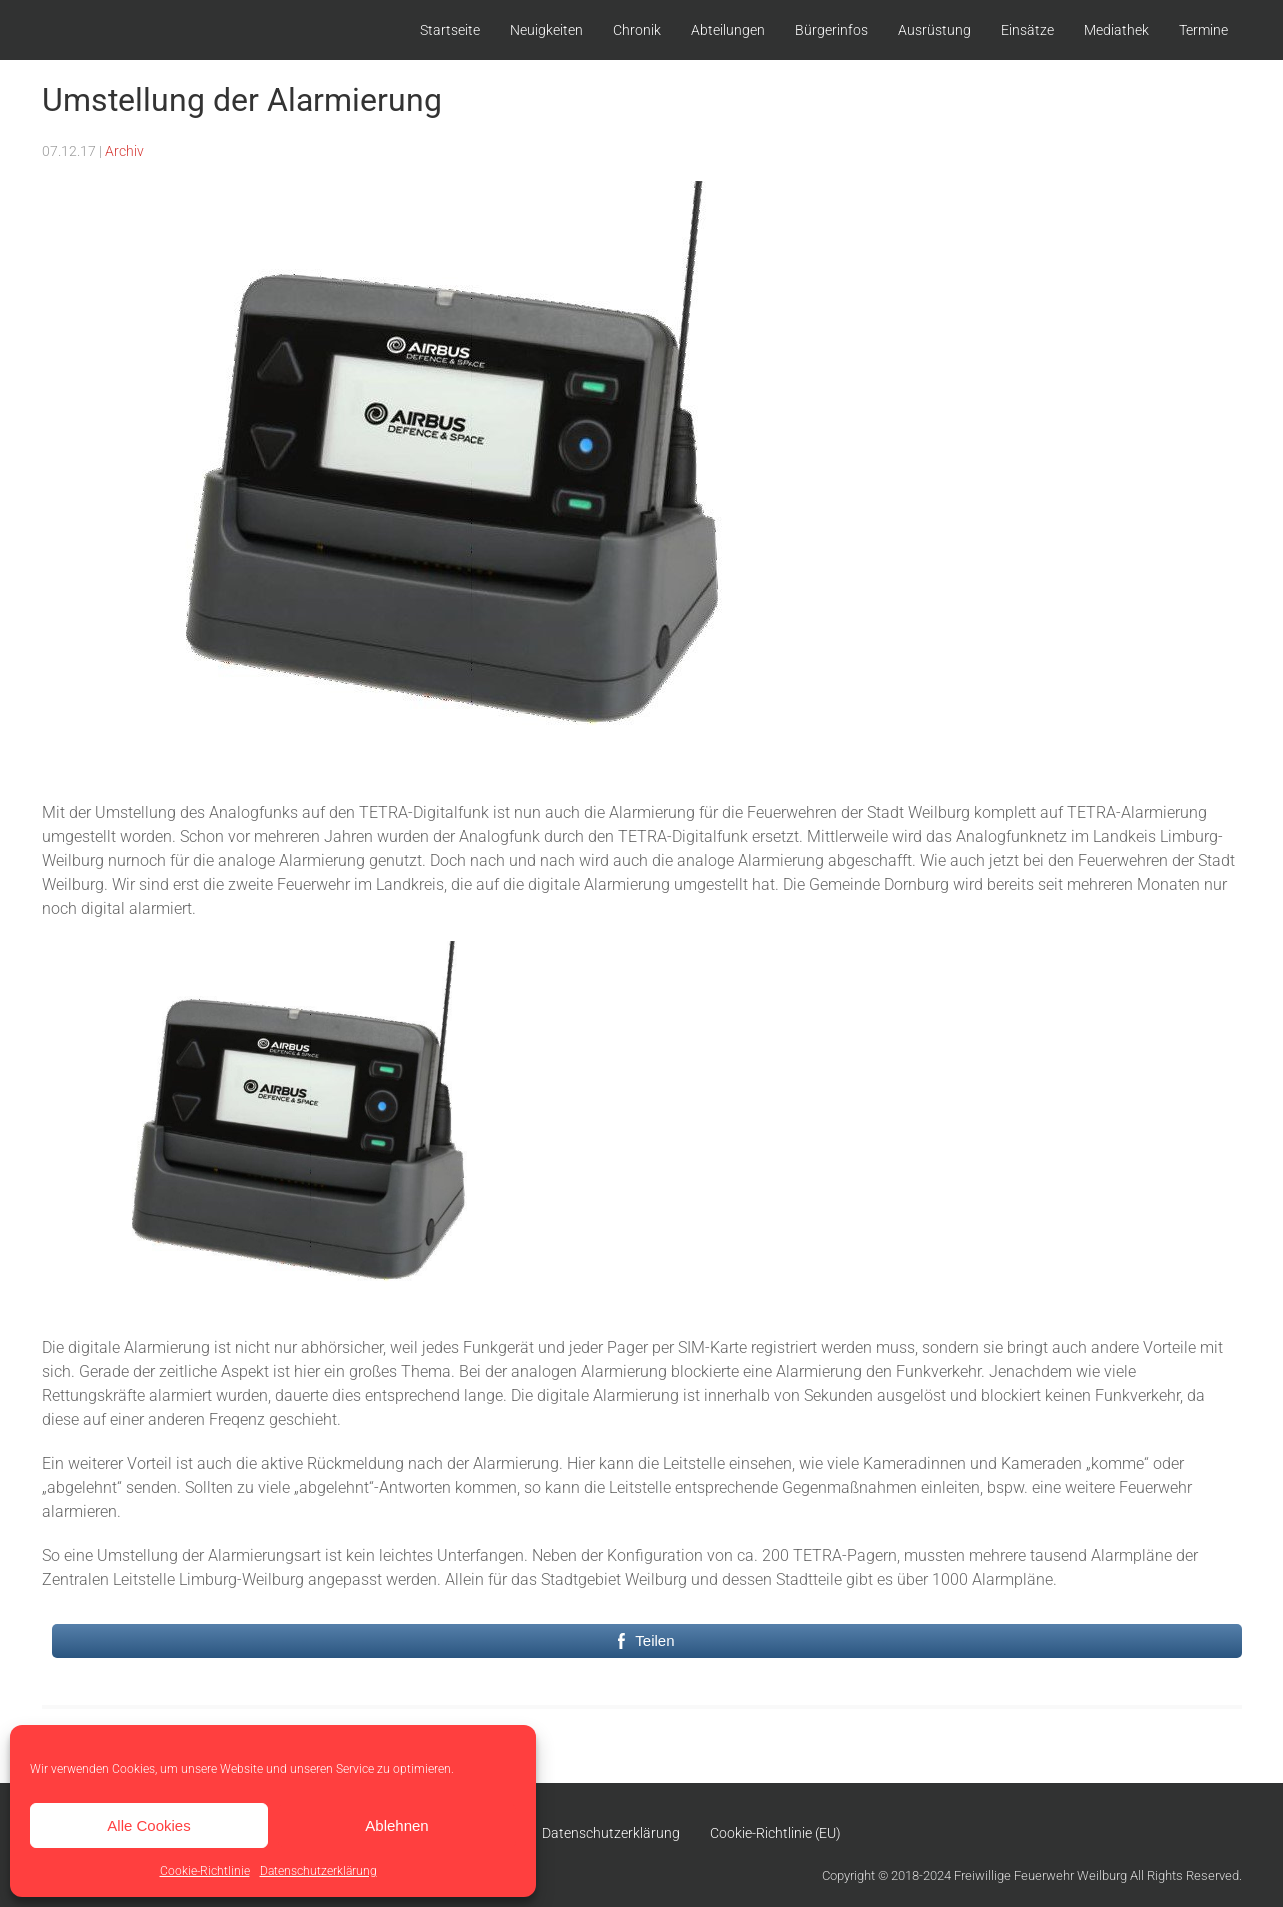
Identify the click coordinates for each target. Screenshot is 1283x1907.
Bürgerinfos (831, 30)
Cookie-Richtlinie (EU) (775, 1833)
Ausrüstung (934, 30)
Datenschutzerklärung (318, 1871)
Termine (1203, 30)
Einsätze (1027, 30)
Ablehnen (396, 1825)
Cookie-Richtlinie (205, 1871)
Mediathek (1116, 30)
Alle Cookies (148, 1825)
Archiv (124, 151)
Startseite (450, 30)
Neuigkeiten (546, 30)
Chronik (637, 30)
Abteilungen (728, 30)
